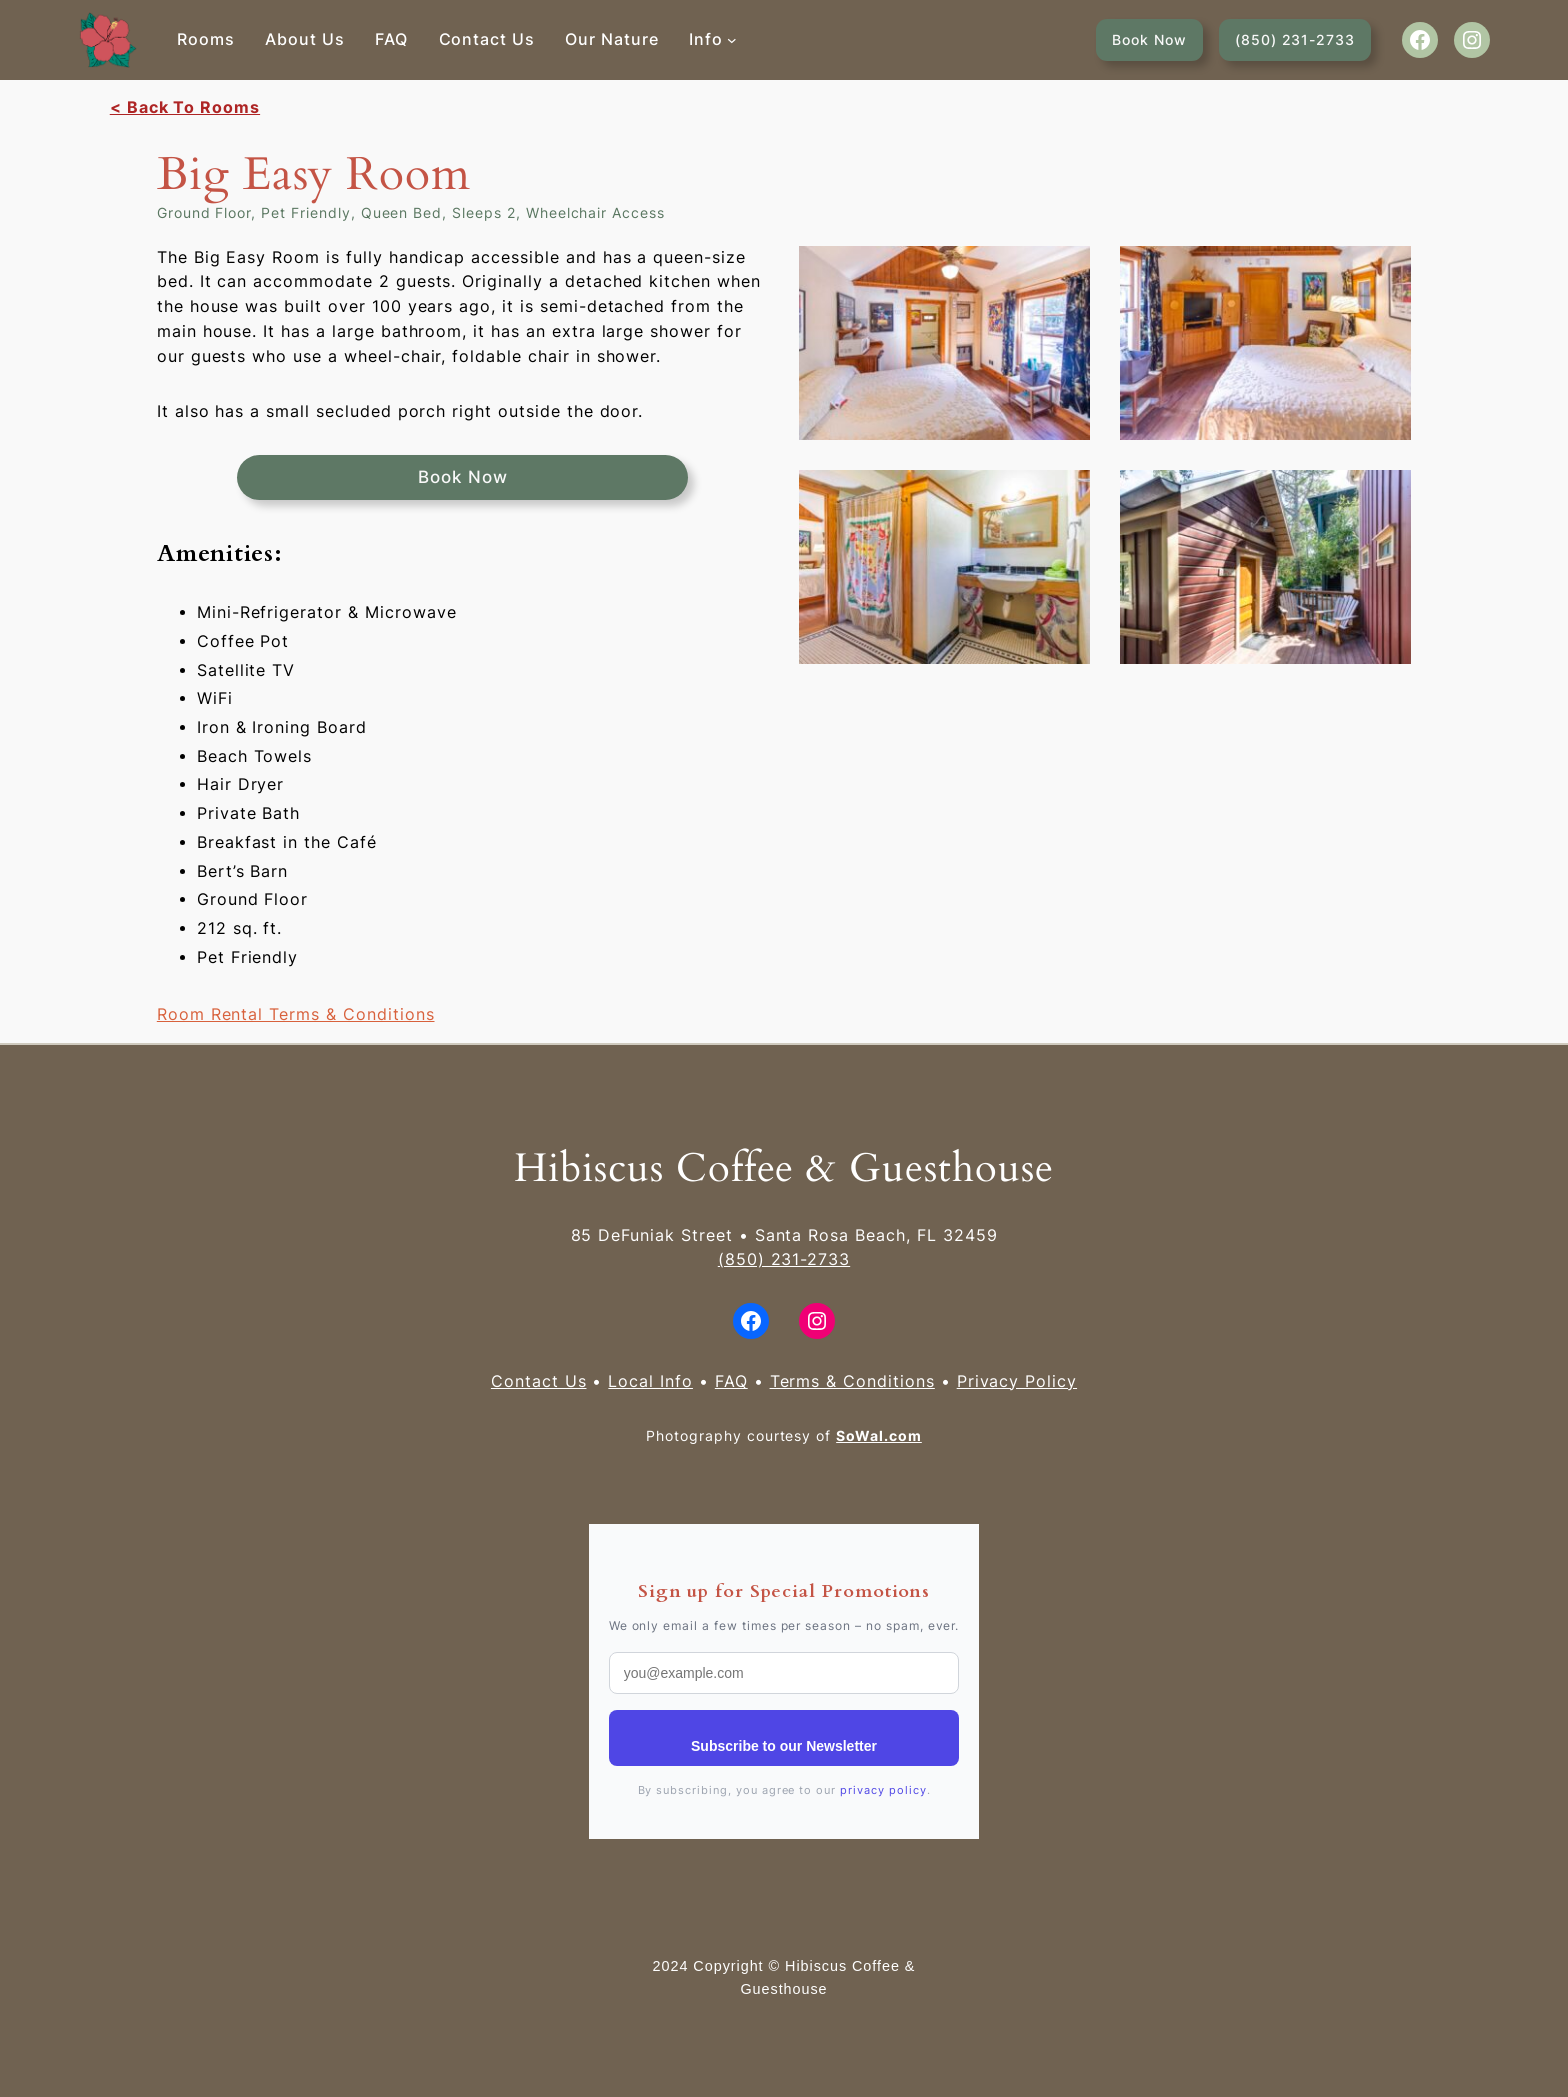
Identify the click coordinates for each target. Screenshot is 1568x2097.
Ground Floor (204, 212)
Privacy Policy (1017, 1381)
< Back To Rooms (185, 107)
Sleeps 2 (484, 212)
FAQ (731, 1381)
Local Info (650, 1381)
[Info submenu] (732, 40)
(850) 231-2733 (1295, 39)
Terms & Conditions (852, 1381)
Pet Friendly (305, 212)
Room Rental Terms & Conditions (296, 1014)
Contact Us (539, 1381)
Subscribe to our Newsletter (784, 1746)
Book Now (1149, 39)
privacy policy (883, 1790)
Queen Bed (402, 212)
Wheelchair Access (595, 212)
